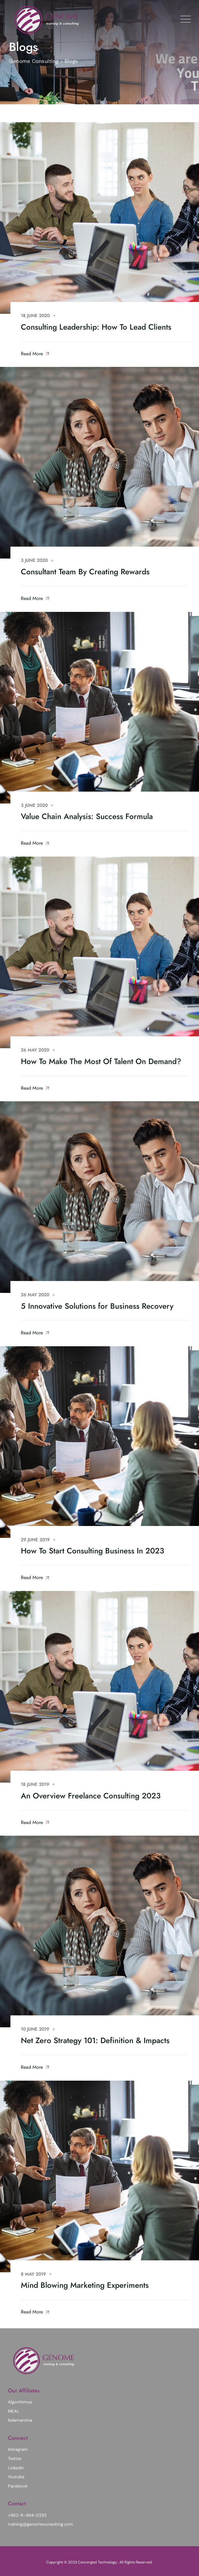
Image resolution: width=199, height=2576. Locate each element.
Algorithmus (20, 2402)
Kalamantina (20, 2420)
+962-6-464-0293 (27, 2515)
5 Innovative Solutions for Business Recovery (97, 1306)
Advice (65, 560)
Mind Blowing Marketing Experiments (85, 2285)
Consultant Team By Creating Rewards (85, 571)
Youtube (16, 2476)
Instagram (18, 2449)
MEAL (13, 2411)
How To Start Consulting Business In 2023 (92, 1550)
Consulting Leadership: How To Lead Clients (96, 327)
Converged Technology (98, 2562)
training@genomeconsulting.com (40, 2524)
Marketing (71, 1784)
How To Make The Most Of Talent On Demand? (101, 1061)
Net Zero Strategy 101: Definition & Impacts (95, 2040)
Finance (67, 2029)
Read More (35, 353)
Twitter (15, 2458)
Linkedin (16, 2467)
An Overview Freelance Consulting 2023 (91, 1795)
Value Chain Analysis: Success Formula (87, 816)
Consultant (73, 315)
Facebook (18, 2486)
